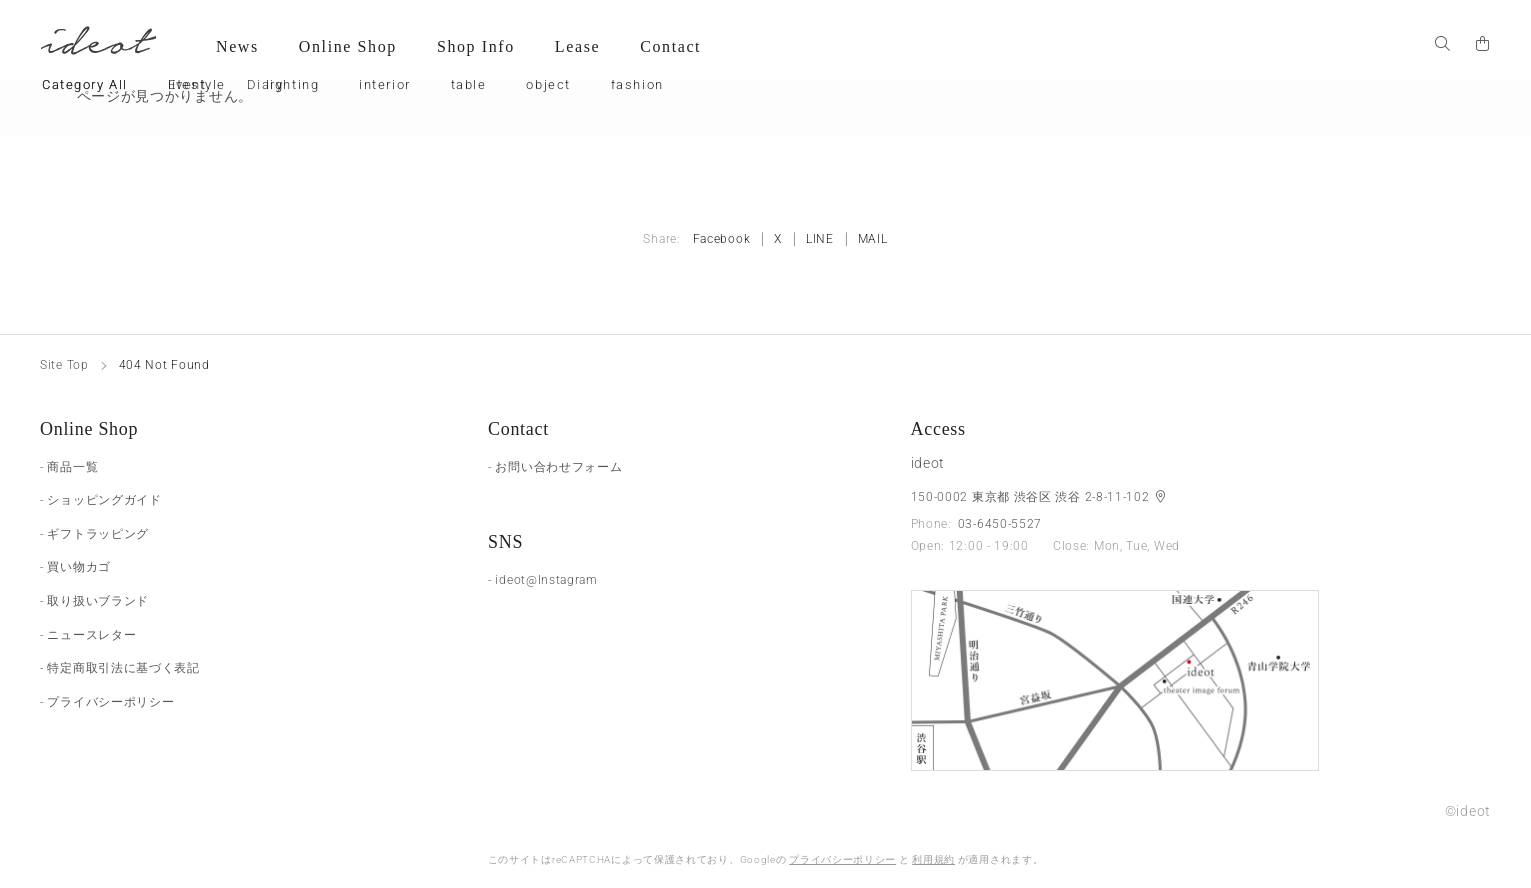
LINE (820, 239)
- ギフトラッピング (94, 534)
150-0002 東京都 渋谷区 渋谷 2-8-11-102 (1032, 497)
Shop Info (476, 46)
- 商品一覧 (69, 467)
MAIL (873, 239)
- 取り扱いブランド (94, 601)
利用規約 (933, 859)
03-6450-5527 (1000, 524)
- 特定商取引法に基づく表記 (120, 668)
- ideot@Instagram (543, 580)
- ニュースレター (88, 635)
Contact (670, 46)
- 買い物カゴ (75, 567)
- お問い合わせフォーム (555, 467)
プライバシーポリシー (842, 859)
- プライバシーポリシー (107, 702)
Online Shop (348, 46)
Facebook (722, 239)
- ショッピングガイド (101, 500)
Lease (577, 46)
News (237, 46)
